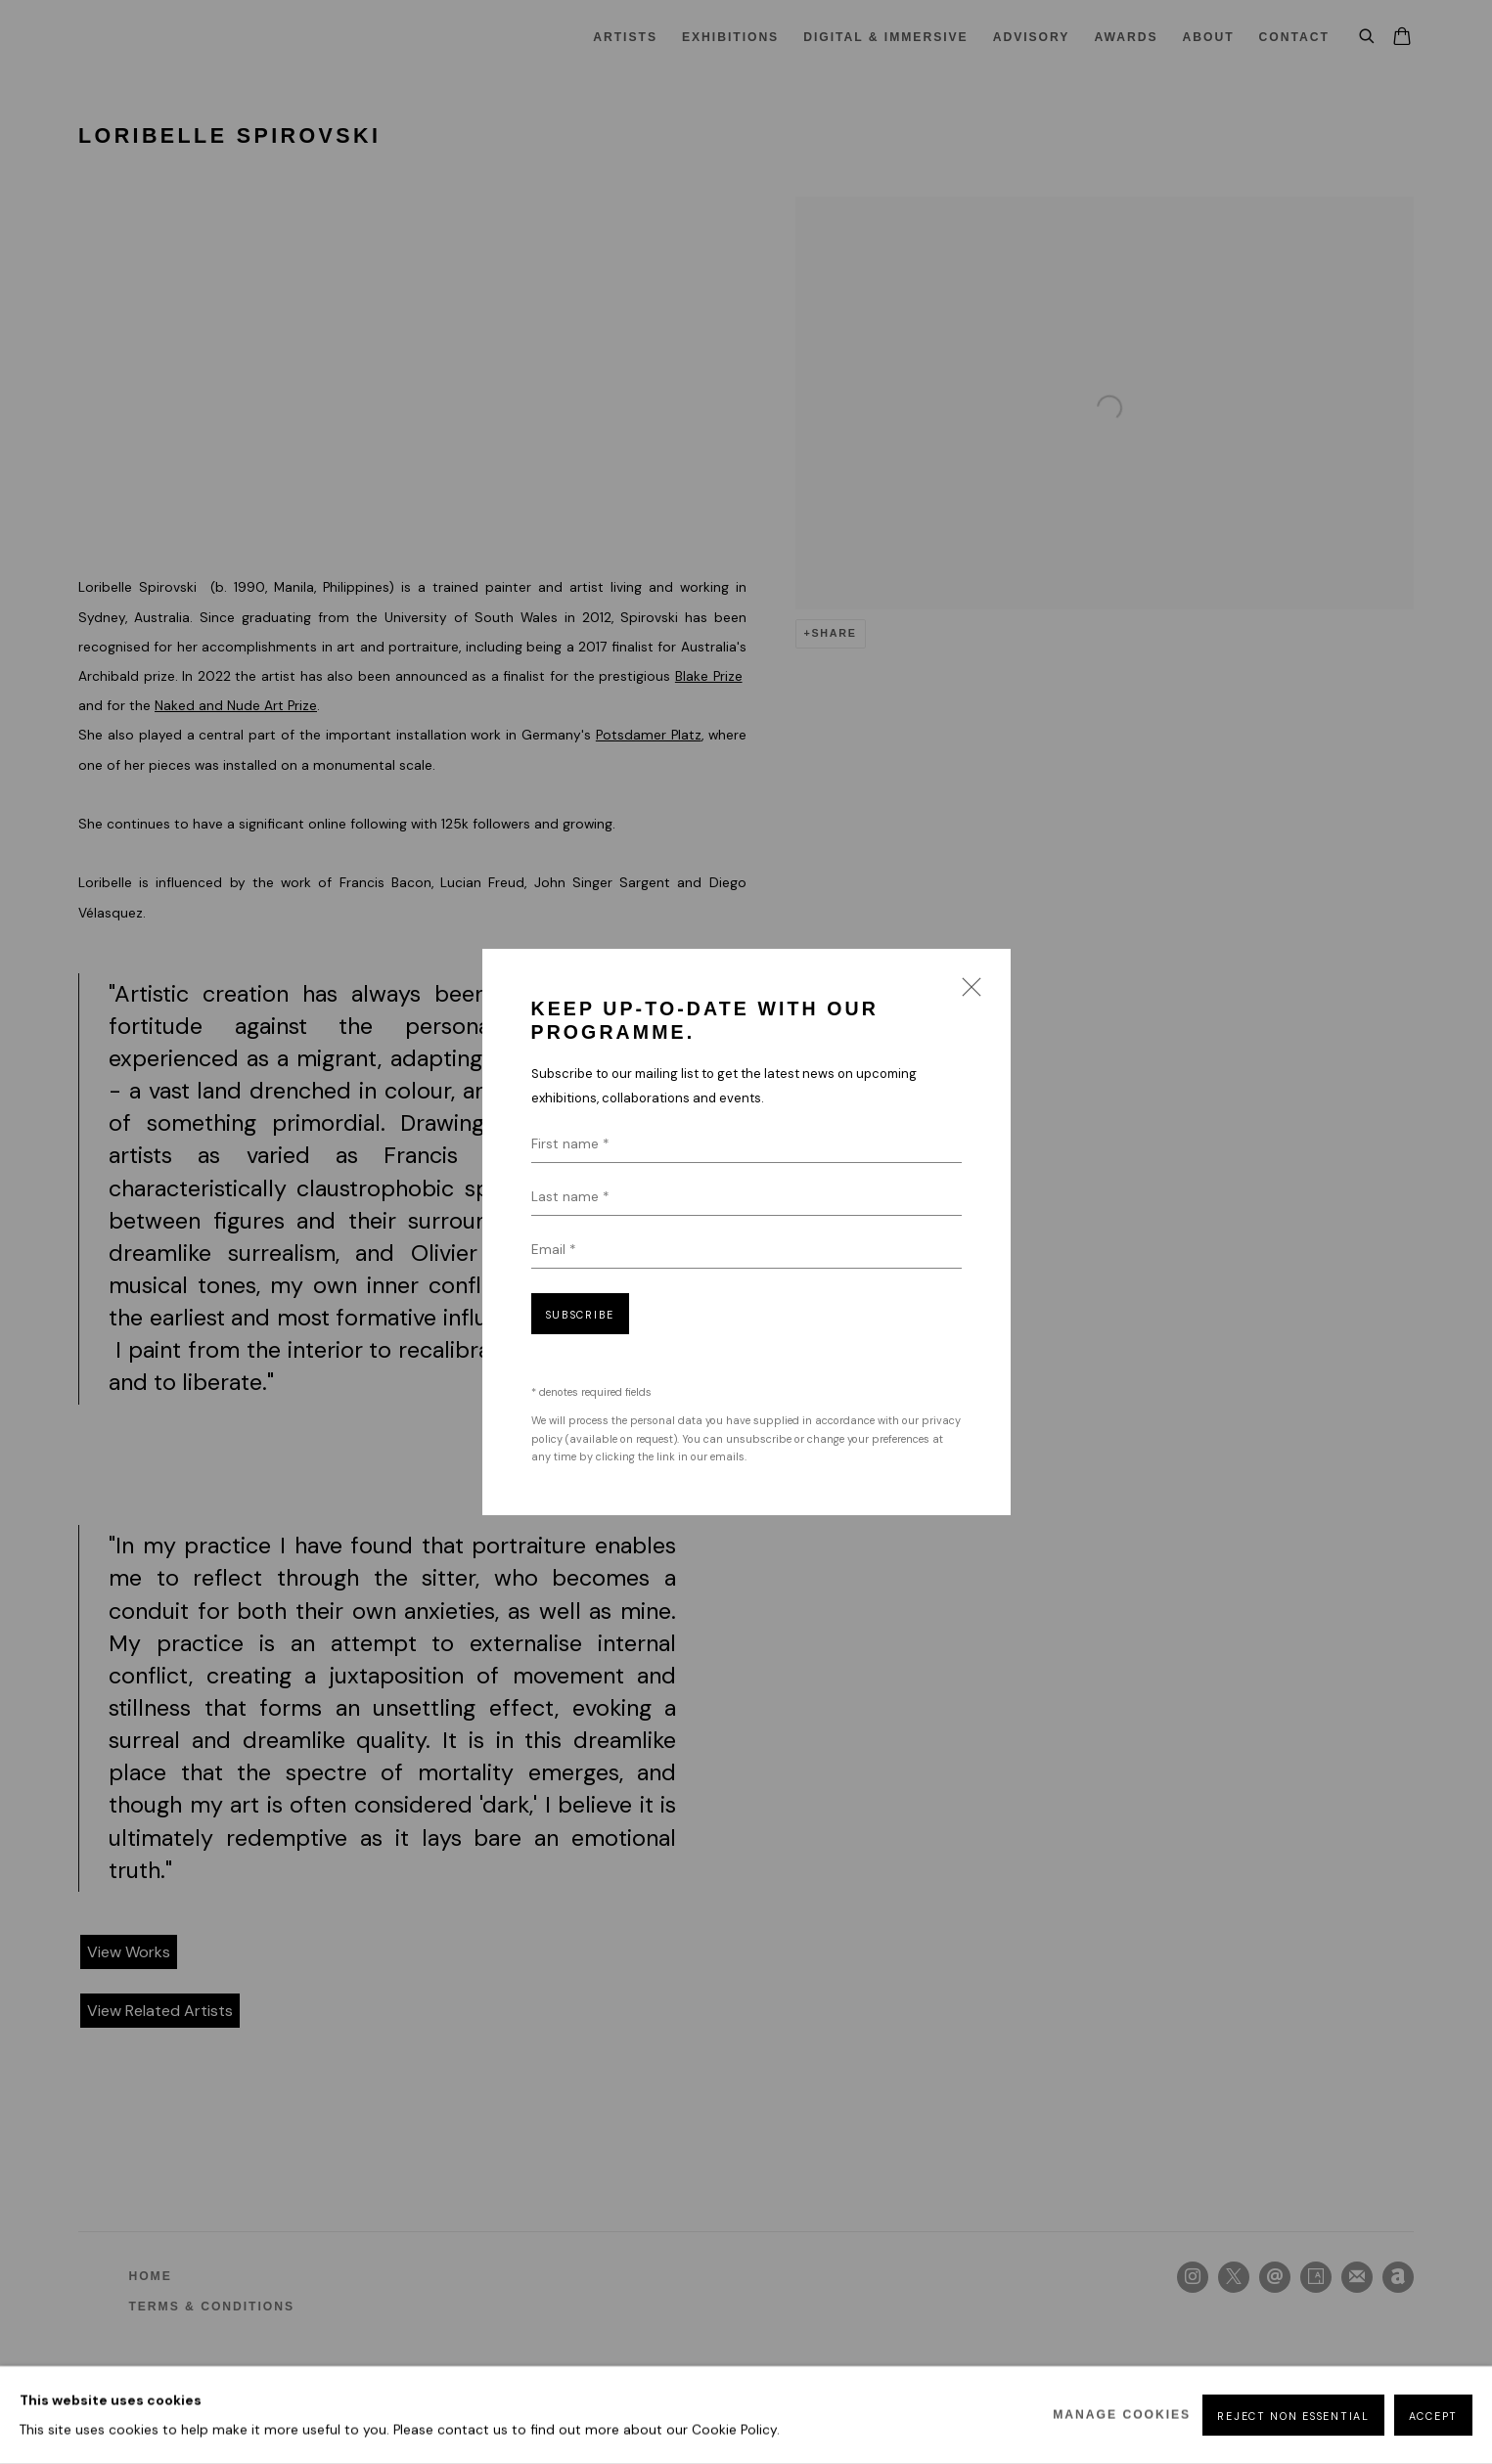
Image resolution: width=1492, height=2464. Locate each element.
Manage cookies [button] (1122, 2415)
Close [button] (966, 993)
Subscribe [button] (580, 1315)
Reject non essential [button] (1293, 2416)
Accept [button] (1433, 2416)
